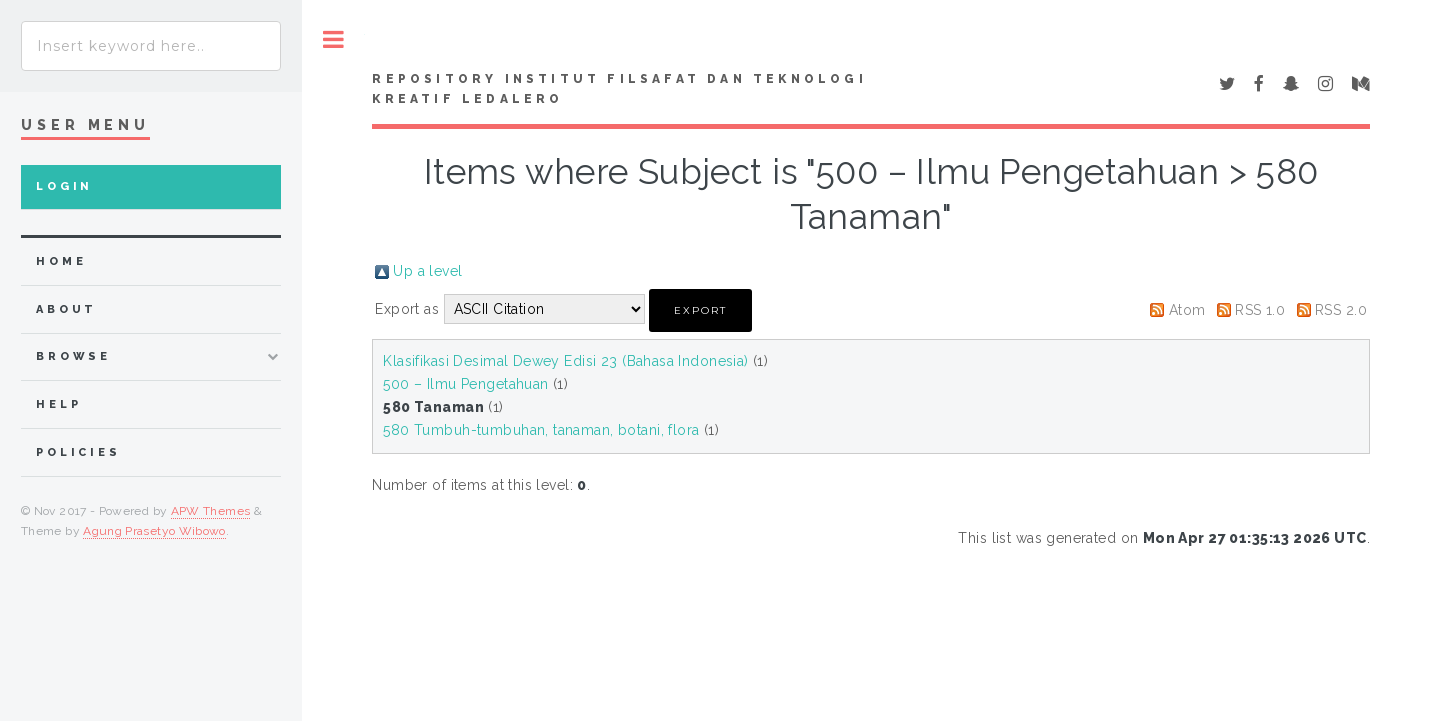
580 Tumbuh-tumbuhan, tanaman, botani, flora (541, 430)
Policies (78, 452)
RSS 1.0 (1260, 310)
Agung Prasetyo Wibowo (154, 531)
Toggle (333, 39)
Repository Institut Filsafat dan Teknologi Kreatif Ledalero (619, 89)
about (66, 309)
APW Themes (211, 511)
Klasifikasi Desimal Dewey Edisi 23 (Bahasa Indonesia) (565, 361)
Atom (1187, 310)
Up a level (427, 271)
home (61, 261)
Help (58, 404)
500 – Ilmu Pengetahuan (465, 384)
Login (64, 186)
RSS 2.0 (1341, 310)
